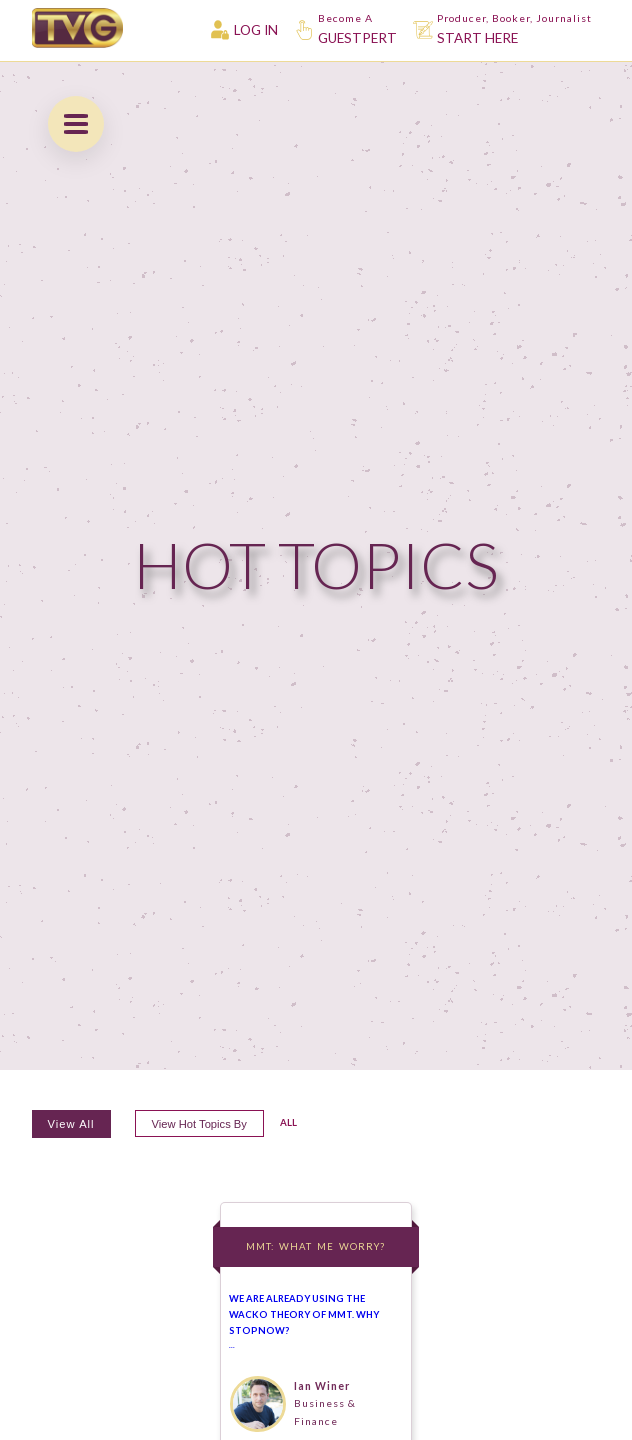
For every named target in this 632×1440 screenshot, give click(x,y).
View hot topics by (199, 1124)
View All (71, 1124)
